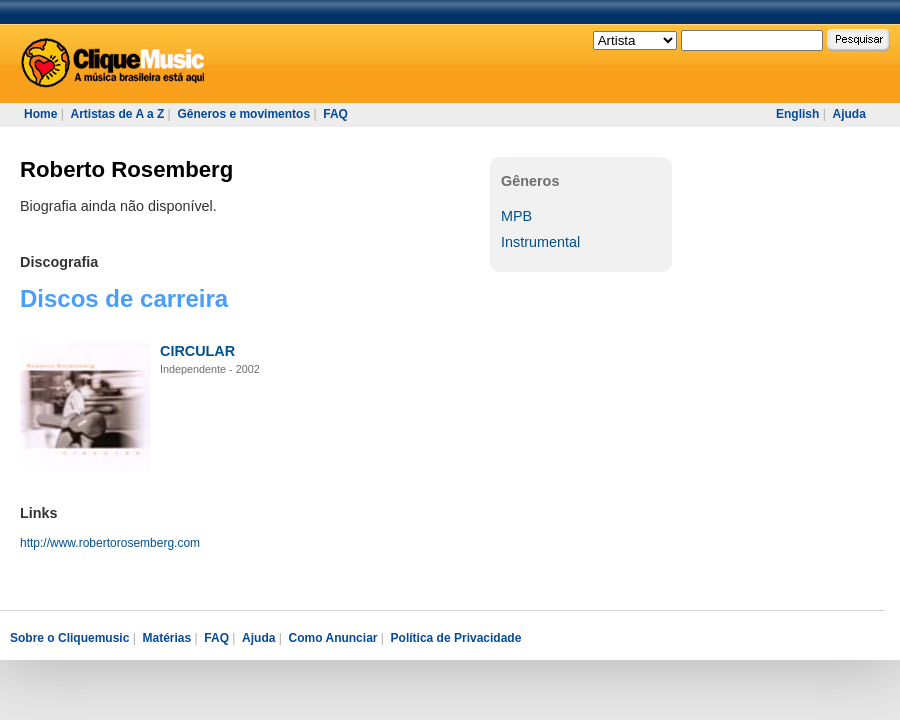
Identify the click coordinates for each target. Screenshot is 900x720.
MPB (516, 216)
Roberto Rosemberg (126, 169)
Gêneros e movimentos (243, 114)
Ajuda (848, 114)
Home (40, 114)
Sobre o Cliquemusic (69, 638)
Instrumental (540, 242)
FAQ (335, 114)
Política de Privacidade (456, 638)
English (797, 114)
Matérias (166, 638)
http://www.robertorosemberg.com (110, 543)
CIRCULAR (197, 351)
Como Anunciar (333, 638)
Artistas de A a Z (117, 114)
